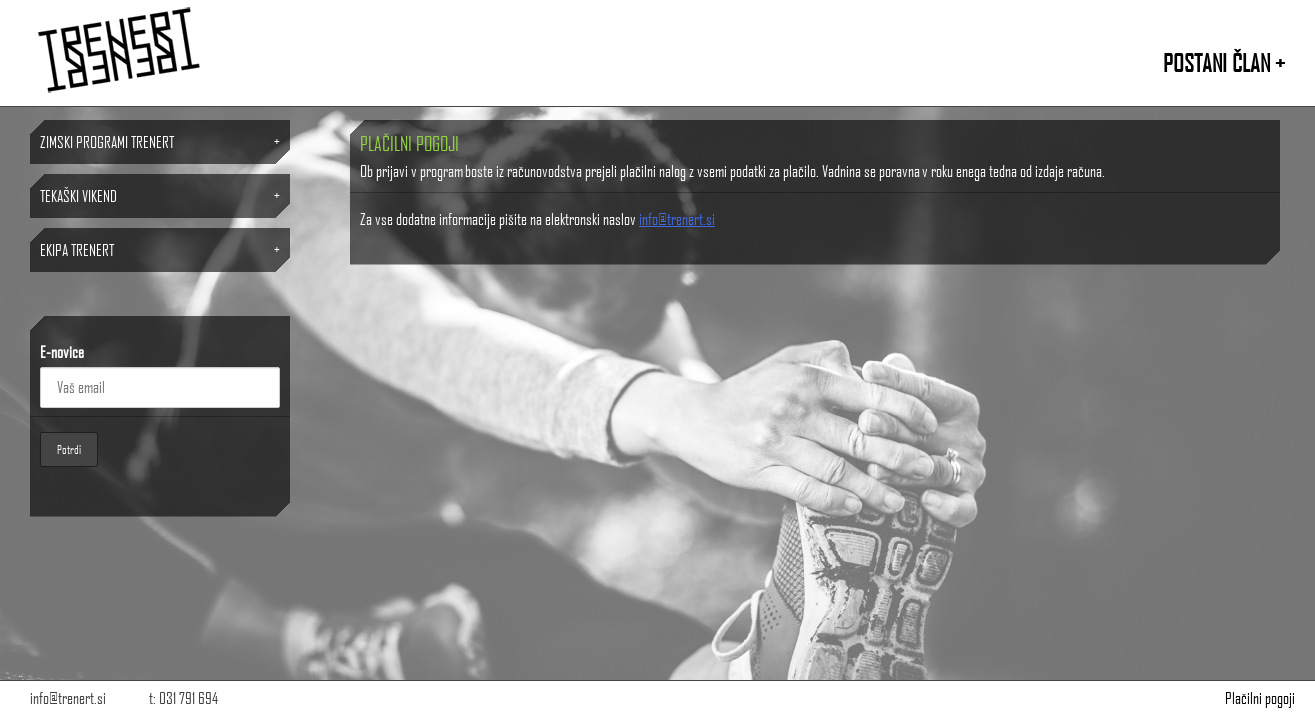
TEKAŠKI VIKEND (78, 195)
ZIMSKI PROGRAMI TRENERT (107, 141)
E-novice (62, 351)
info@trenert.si (677, 218)
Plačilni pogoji (1260, 697)
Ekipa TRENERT (77, 249)
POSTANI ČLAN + (1224, 62)
